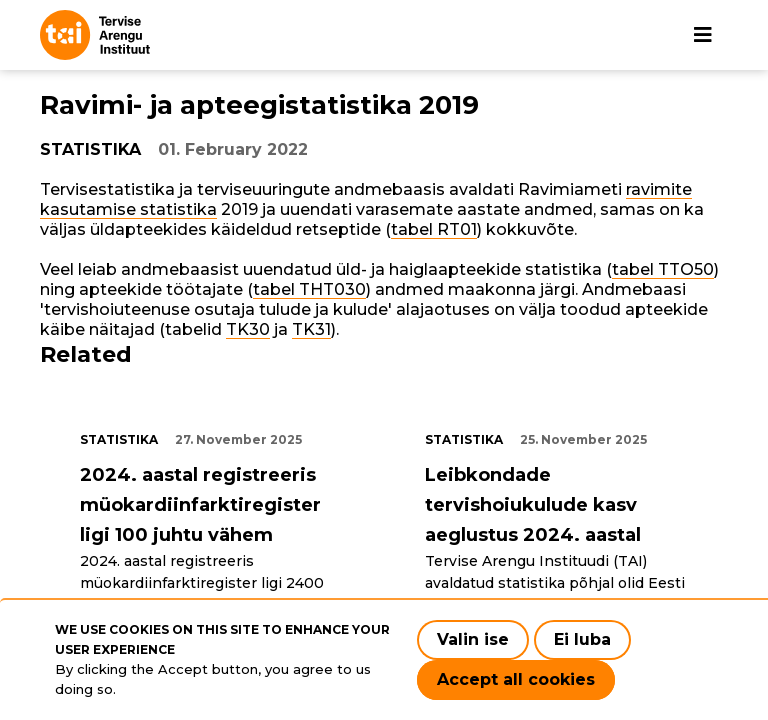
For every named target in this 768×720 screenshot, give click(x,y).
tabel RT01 (434, 229)
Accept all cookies (516, 679)
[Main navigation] (703, 35)
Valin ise (473, 639)
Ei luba (582, 639)
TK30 (248, 329)
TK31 (311, 329)
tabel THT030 (309, 289)
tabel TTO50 (663, 269)
